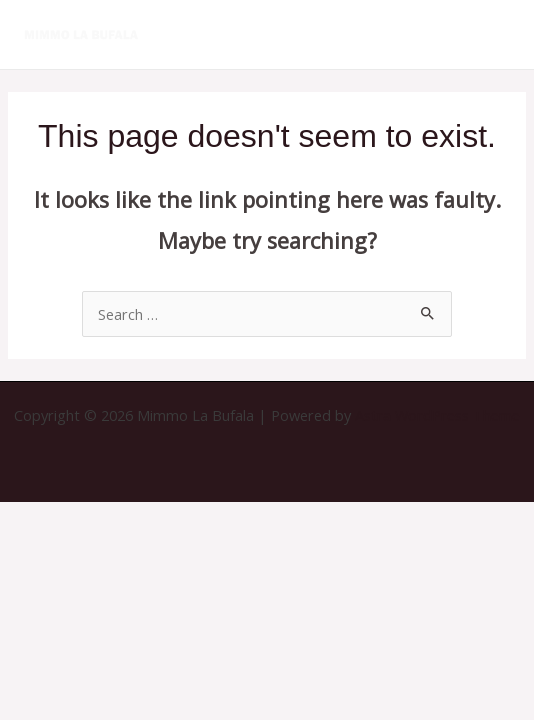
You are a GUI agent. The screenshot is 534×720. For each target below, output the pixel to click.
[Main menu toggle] (494, 34)
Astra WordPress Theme (437, 415)
